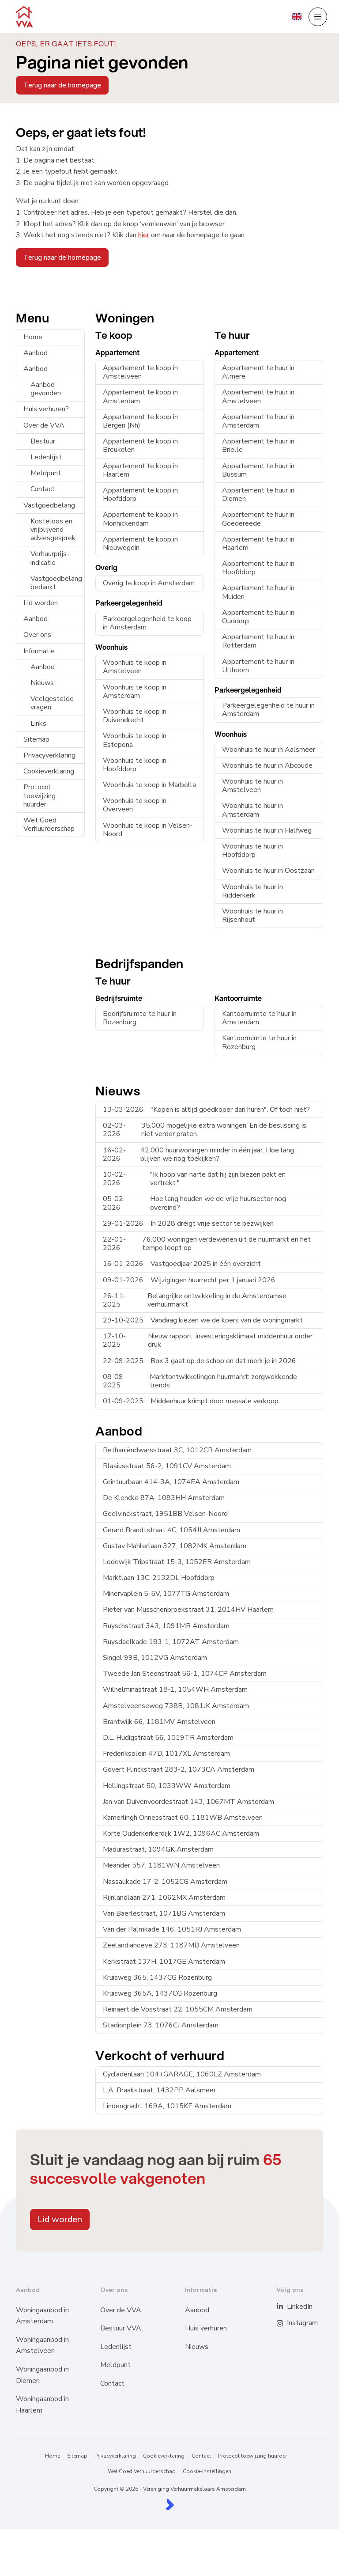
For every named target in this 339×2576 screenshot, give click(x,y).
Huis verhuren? (46, 409)
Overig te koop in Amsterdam (149, 583)
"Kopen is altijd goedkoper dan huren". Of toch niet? (206, 1109)
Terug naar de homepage (62, 85)
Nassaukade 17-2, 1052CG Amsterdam (165, 1882)
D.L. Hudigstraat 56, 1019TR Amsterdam (168, 1738)
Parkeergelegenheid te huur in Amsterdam (268, 710)
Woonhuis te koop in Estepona (134, 740)
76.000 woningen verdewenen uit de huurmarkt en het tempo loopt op (207, 1244)
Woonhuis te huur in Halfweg (267, 830)
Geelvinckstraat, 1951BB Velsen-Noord (165, 1514)
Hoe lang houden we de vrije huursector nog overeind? (194, 1203)
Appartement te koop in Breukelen (140, 445)
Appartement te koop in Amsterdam (140, 396)
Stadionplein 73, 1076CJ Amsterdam (160, 2025)
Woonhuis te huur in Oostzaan (268, 870)
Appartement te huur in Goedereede (258, 519)
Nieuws (42, 683)
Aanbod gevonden (45, 389)
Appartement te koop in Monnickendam (140, 519)
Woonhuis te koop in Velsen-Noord (147, 830)
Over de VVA (43, 425)
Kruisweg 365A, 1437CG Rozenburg (160, 1993)
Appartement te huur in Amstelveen (258, 396)
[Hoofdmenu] (318, 17)
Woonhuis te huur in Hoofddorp (252, 850)
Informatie (39, 651)
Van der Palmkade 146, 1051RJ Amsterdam (172, 1929)
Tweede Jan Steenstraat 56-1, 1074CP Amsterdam (185, 1673)
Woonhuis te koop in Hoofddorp (134, 765)
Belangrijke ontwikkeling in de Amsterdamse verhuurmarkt (194, 1300)
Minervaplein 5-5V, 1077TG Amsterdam (166, 1594)
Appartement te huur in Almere (258, 372)
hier (143, 235)
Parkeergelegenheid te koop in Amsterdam (147, 623)
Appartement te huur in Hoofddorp (258, 568)
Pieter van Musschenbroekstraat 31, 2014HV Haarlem (188, 1609)
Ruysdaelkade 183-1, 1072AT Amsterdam (171, 1642)
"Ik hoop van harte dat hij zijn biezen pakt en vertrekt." (194, 1179)
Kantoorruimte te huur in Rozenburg (259, 1042)
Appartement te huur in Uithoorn (258, 666)
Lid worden (40, 603)
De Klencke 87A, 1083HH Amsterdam (164, 1498)
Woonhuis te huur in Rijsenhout (252, 915)
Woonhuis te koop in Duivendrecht (134, 716)
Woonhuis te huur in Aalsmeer (268, 749)
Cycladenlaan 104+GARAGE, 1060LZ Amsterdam (182, 2074)
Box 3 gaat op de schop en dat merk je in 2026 (199, 1361)
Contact (42, 489)
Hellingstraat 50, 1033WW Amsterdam (166, 1786)
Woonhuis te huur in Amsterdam (252, 810)
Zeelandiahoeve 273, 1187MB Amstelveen (171, 1945)
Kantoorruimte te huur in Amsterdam (259, 1018)
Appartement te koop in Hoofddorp (140, 494)
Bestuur (42, 441)
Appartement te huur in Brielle (258, 445)
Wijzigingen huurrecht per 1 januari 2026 (189, 1280)
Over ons (37, 635)
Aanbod (35, 353)
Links (38, 723)
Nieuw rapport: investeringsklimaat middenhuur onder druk (208, 1340)
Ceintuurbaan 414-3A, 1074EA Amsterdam (171, 1482)
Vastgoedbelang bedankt (56, 583)
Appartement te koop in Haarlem (140, 470)
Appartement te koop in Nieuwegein (140, 543)
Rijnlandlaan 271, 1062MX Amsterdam (164, 1897)
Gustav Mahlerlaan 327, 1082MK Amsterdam (174, 1546)
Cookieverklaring (48, 771)
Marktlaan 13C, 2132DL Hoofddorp (159, 1578)
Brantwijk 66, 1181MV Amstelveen (159, 1722)
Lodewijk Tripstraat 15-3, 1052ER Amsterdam (177, 1562)
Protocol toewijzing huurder (39, 795)
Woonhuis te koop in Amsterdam (134, 691)
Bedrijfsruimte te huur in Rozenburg (140, 1018)
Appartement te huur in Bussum (258, 470)
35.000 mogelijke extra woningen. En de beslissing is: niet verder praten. (205, 1130)
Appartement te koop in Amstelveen (140, 372)
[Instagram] (285, 2323)
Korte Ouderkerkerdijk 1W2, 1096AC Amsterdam (181, 1833)
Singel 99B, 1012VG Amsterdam (155, 1658)
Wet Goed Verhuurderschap (49, 824)
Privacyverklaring (49, 755)
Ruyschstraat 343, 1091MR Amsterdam (166, 1626)
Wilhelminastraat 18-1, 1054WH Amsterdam (175, 1689)
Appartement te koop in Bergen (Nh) (140, 421)
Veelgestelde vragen (52, 703)
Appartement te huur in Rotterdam (258, 641)
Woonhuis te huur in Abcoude (267, 765)
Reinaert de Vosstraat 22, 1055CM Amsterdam (177, 2009)
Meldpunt (45, 473)
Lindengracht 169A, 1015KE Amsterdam (167, 2106)
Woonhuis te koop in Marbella (149, 785)
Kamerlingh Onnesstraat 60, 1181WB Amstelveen (183, 1817)
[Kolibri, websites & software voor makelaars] (169, 2504)
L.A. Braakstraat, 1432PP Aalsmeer (159, 2090)
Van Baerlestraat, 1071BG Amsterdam (164, 1913)
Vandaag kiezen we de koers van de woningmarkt (203, 1320)
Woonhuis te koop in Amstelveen (134, 667)
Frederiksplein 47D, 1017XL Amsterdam (166, 1753)
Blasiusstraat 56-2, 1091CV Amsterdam (167, 1466)
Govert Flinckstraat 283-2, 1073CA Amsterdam (178, 1769)
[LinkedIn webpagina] (285, 2307)
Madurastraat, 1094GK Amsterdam (158, 1849)
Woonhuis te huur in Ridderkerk (252, 891)
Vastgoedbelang (49, 505)
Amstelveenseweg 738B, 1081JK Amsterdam (176, 1706)
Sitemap (36, 739)
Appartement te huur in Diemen (258, 494)
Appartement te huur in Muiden (258, 592)
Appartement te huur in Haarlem (258, 543)
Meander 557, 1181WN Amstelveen (161, 1865)
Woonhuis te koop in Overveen (134, 805)
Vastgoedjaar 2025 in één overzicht (182, 1264)
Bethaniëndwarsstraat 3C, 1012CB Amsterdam (177, 1450)
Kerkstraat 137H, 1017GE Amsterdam (164, 1961)
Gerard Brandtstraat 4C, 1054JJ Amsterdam (171, 1530)
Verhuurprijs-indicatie (49, 558)
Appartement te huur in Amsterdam (258, 421)
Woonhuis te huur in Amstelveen (252, 786)
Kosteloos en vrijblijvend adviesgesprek (52, 529)
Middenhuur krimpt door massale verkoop (191, 1401)
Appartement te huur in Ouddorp (258, 617)
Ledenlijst (46, 457)
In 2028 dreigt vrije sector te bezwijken (188, 1223)
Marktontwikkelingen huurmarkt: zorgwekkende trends (200, 1381)
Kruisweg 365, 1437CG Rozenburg (157, 1977)
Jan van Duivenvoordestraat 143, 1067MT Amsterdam (188, 1802)
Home (32, 337)
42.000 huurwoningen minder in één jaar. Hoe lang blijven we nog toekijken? (198, 1154)
